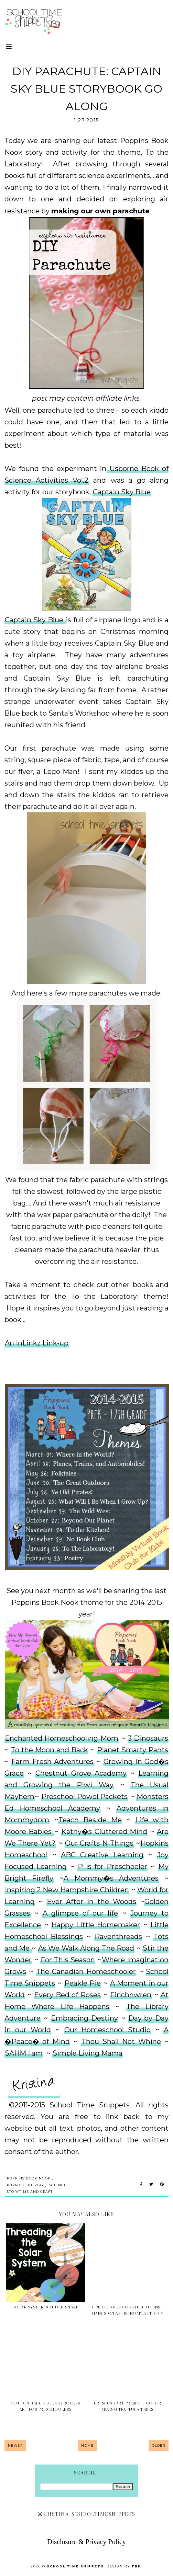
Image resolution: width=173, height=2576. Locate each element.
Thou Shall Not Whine (121, 2041)
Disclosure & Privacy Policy (86, 2541)
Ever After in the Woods (91, 1901)
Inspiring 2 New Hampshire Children (67, 1890)
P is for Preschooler (113, 1866)
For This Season (68, 1960)
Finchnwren (130, 1995)
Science (58, 2185)
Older (158, 2445)
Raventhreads (118, 1936)
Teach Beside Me (90, 1820)
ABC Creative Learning (102, 1855)
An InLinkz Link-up (36, 1343)
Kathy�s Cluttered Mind (104, 1831)
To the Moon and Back (49, 1750)
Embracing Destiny (84, 2018)
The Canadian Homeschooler (86, 1971)
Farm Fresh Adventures (52, 1761)
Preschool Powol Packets (84, 1796)
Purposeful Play (25, 2185)
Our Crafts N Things (99, 1843)
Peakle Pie (82, 1983)
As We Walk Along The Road (86, 1948)
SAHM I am (24, 2053)
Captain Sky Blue (122, 492)
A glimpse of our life (80, 1913)
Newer (15, 2445)
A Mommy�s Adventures (111, 1878)
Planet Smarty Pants (132, 1750)
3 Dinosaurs (148, 1738)
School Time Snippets (75, 2566)
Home (87, 2445)
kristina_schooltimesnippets (87, 2514)
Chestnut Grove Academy (81, 1773)
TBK (136, 2566)
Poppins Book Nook (29, 2178)
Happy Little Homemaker (95, 1925)
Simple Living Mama (87, 2053)
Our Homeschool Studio (107, 2030)
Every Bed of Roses (67, 1995)
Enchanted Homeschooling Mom (62, 1738)
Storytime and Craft (30, 2191)
